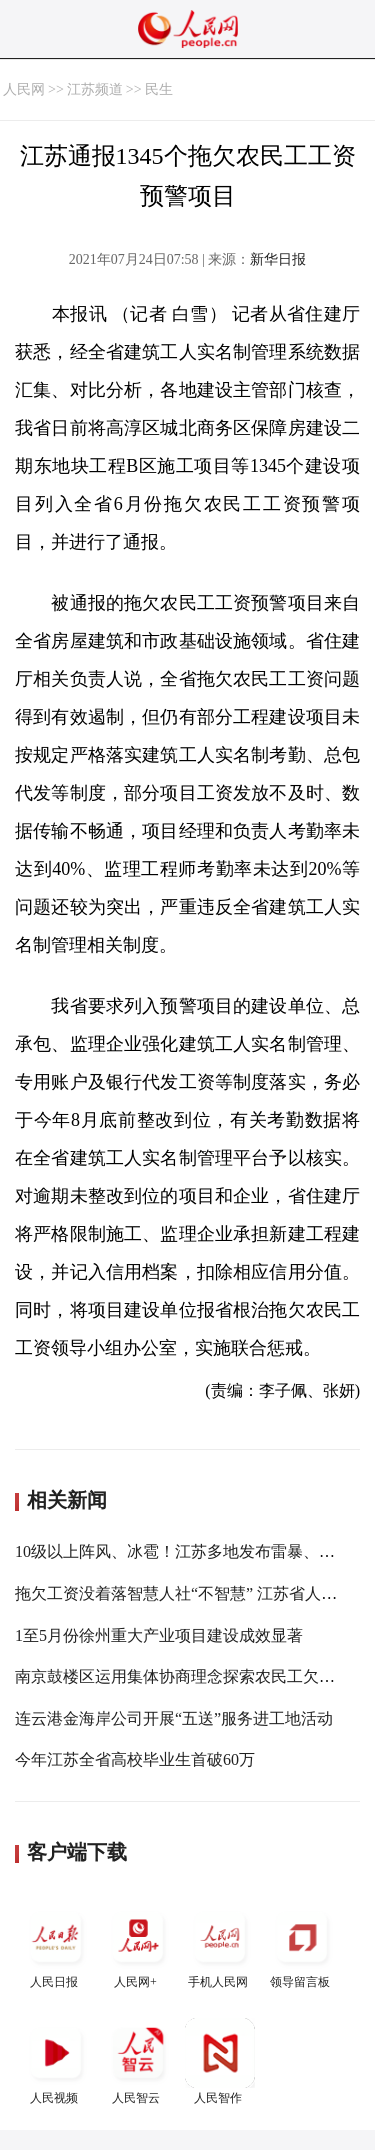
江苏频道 (95, 89)
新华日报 (278, 259)
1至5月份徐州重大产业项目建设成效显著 (159, 1635)
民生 (159, 89)
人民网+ (138, 1945)
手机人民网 (220, 1945)
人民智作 (220, 2061)
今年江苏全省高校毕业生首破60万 (135, 1759)
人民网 (24, 89)
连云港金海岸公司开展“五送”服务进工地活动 (174, 1718)
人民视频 (56, 2061)
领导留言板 (302, 1945)
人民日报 (56, 1945)
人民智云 (138, 2061)
